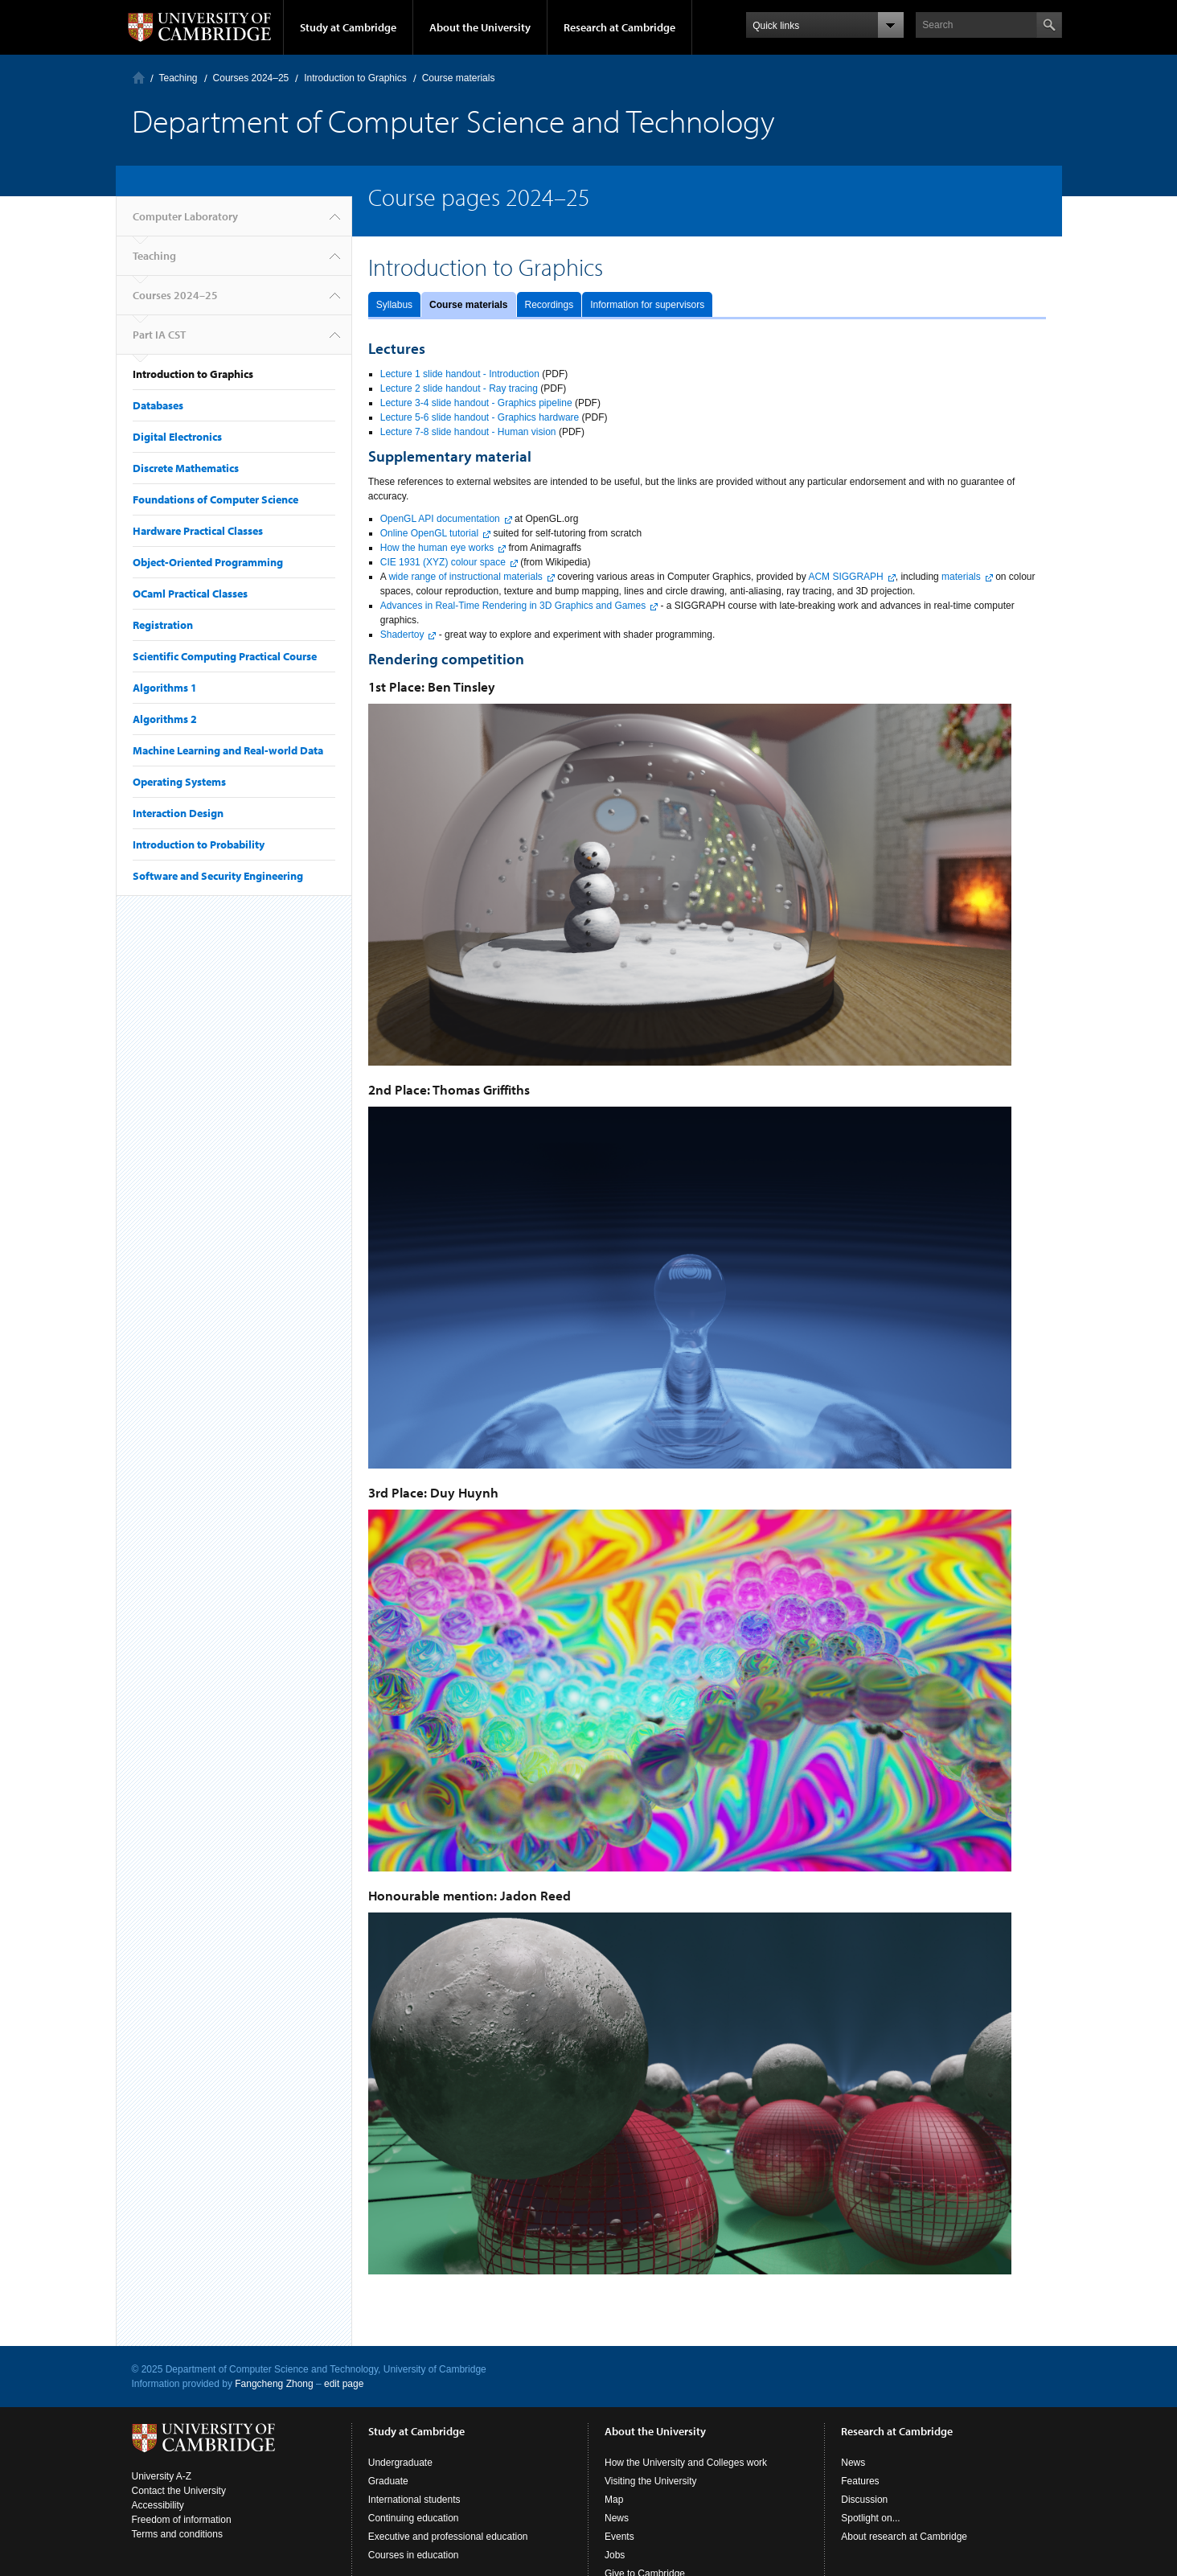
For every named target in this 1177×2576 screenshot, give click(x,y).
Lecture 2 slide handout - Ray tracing (459, 388)
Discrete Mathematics (186, 468)
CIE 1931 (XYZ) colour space (443, 562)
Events (619, 2536)
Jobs (615, 2555)
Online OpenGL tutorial (429, 533)
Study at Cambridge (348, 27)
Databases (158, 405)
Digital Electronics (177, 436)
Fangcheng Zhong (274, 2383)
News (617, 2518)
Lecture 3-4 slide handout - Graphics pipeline (476, 403)
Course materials (468, 304)
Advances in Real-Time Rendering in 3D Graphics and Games (513, 605)
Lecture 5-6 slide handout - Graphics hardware (479, 417)
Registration (163, 625)
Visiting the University (651, 2481)
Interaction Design (178, 813)
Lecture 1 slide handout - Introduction (459, 374)
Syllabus (394, 304)
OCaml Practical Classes (190, 593)
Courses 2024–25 (251, 78)
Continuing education (413, 2518)
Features (860, 2481)
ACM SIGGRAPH (845, 576)
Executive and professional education (448, 2536)
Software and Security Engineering (218, 876)
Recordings (549, 304)
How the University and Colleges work (686, 2462)
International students (414, 2499)
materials (961, 576)
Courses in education (413, 2555)
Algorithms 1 (165, 687)
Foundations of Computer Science (215, 499)
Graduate (388, 2481)
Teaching (178, 78)
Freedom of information (182, 2519)
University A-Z (162, 2476)
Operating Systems (179, 781)
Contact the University (179, 2490)
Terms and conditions (177, 2534)
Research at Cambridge (619, 27)
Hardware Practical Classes (198, 531)
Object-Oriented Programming (208, 562)
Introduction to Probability (199, 844)
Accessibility (158, 2505)
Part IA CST (159, 334)
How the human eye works (437, 547)
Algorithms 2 (165, 719)
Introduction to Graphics (355, 78)
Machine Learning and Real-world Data (228, 750)
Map (614, 2499)
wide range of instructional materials (465, 576)
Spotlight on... (870, 2518)
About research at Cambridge (904, 2536)
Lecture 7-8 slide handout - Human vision (468, 432)
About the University (480, 27)
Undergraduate (400, 2462)
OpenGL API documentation (440, 518)
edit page (343, 2383)
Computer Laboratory (139, 77)
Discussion (864, 2499)
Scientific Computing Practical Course (225, 656)
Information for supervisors (647, 304)
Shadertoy (402, 634)
